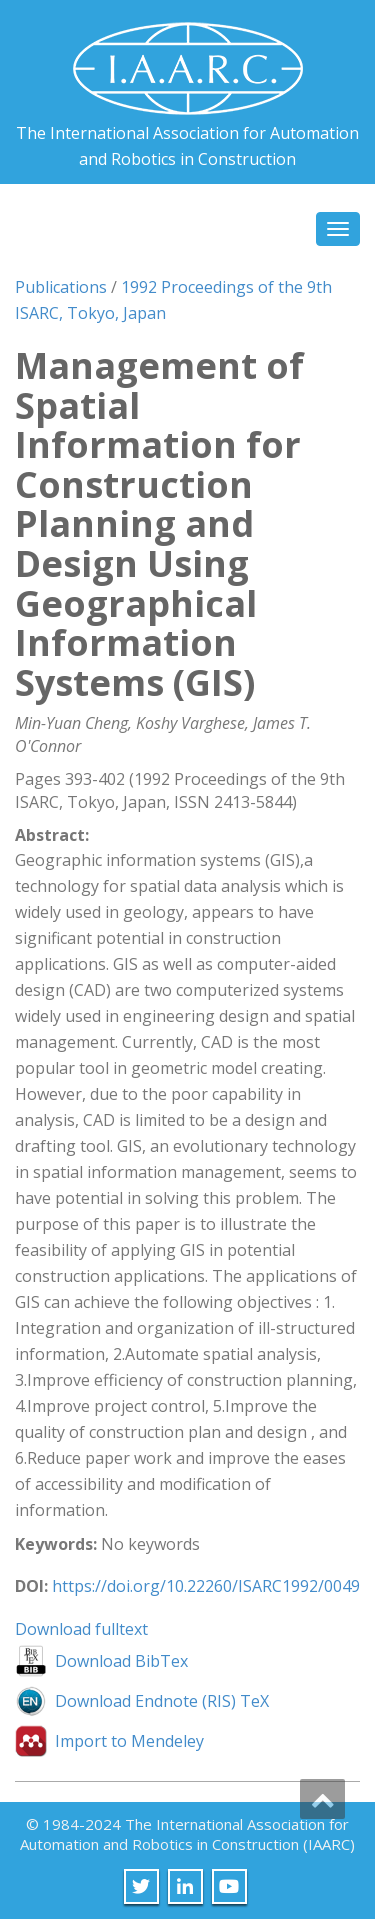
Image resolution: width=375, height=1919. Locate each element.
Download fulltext (81, 1629)
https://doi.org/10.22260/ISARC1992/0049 (206, 1586)
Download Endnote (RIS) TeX (162, 1701)
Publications (61, 287)
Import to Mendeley (129, 1741)
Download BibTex (121, 1661)
